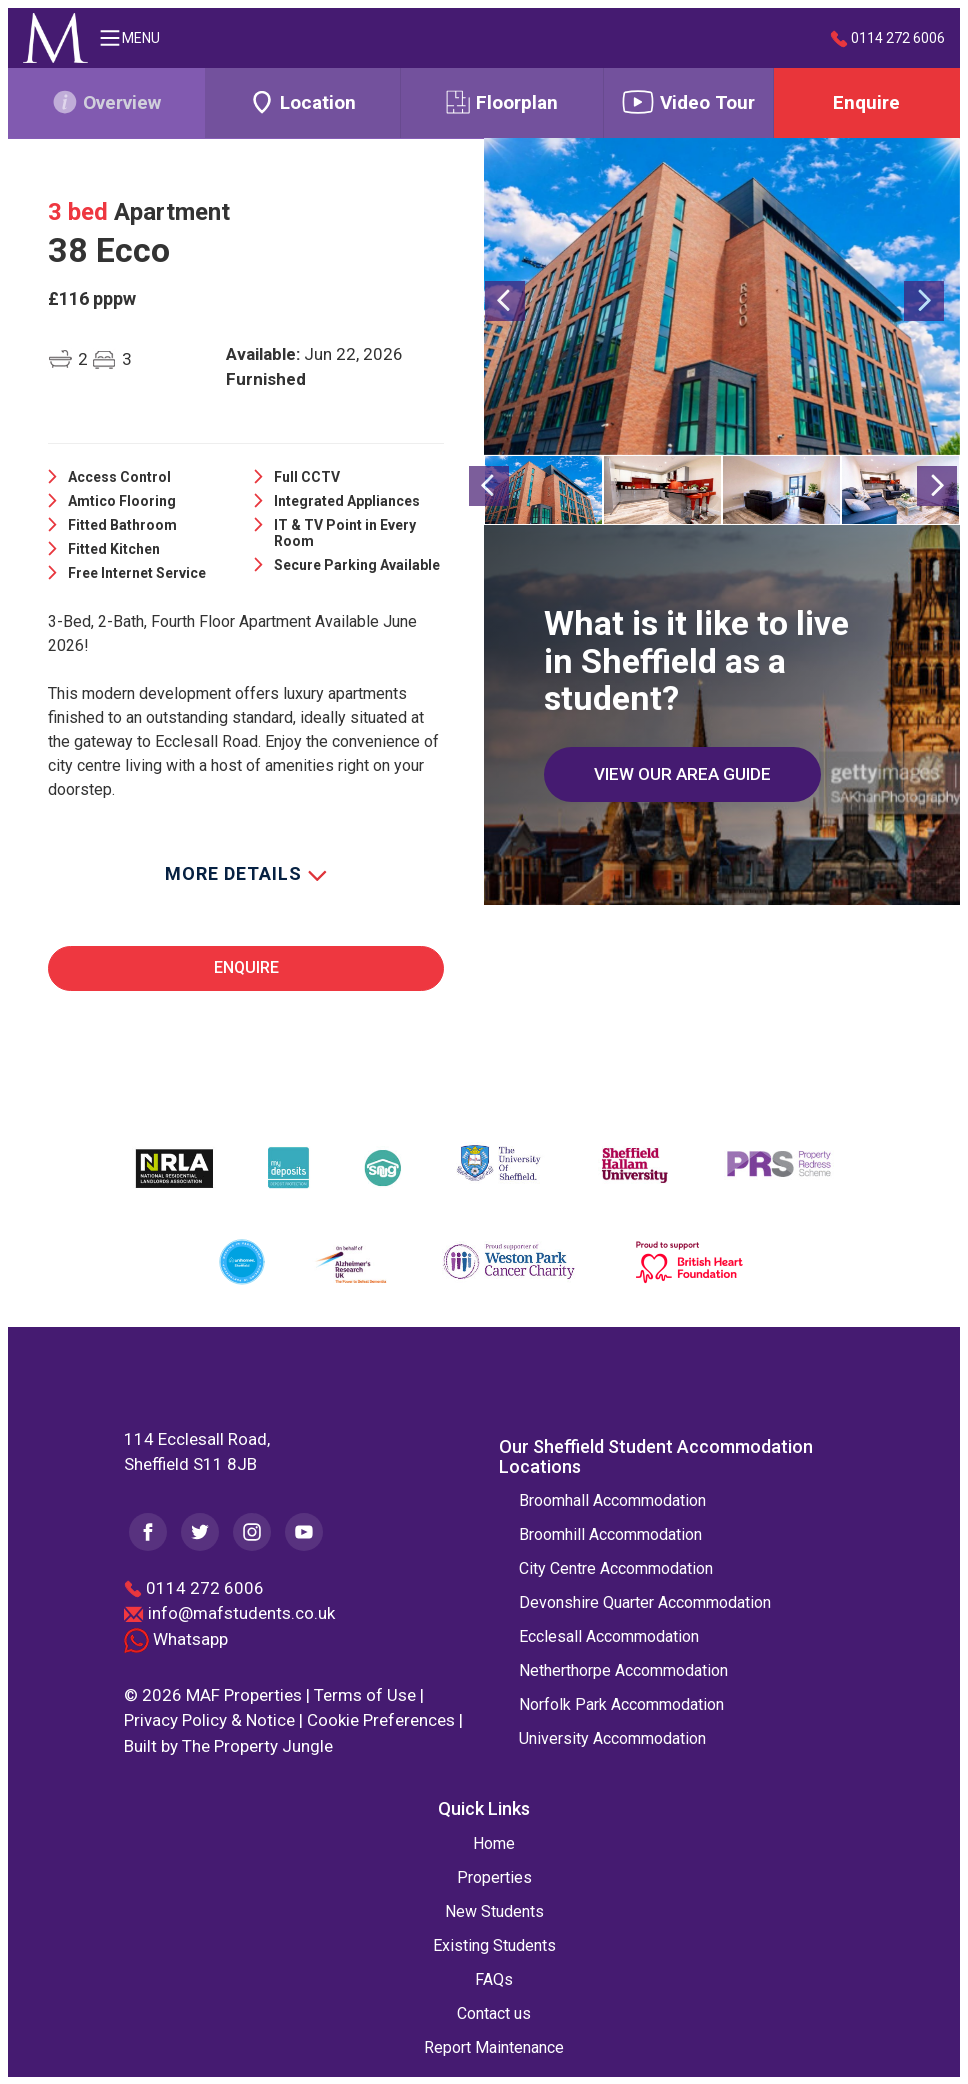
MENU (129, 38)
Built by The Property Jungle (228, 1745)
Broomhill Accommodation (610, 1533)
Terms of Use (365, 1694)
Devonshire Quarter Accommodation (645, 1601)
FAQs (494, 1978)
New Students (494, 1910)
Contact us (494, 2012)
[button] (504, 367)
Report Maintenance (494, 2046)
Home (494, 1842)
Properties (494, 1876)
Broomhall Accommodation (612, 1499)
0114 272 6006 (887, 39)
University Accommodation (612, 1737)
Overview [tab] (106, 102)
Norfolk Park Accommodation (621, 1703)
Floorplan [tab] (501, 102)
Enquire (866, 102)
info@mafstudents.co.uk (241, 1612)
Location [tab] (302, 102)
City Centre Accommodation (616, 1567)
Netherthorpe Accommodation (623, 1669)
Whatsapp (176, 1638)
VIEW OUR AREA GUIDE (682, 773)
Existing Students (494, 1944)
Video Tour (688, 102)
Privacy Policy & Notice (209, 1719)
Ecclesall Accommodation (609, 1635)
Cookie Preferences (381, 1719)
